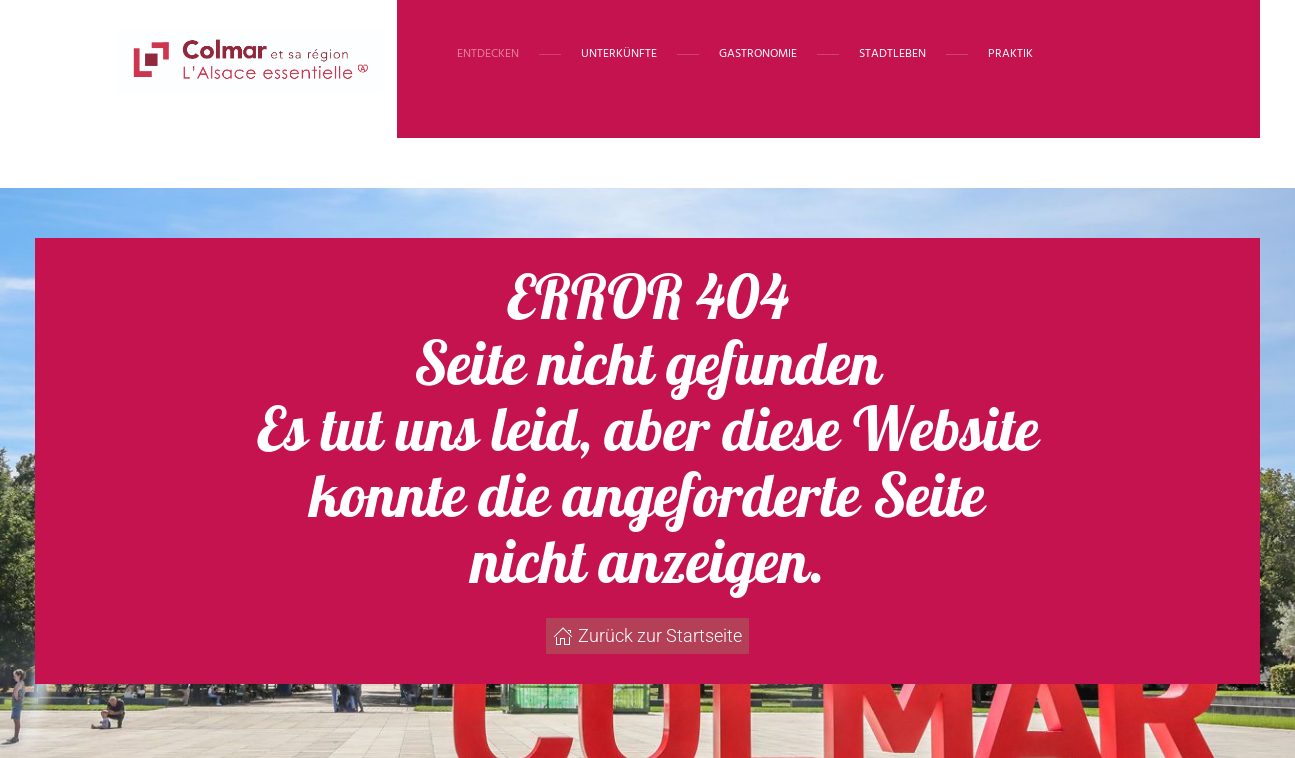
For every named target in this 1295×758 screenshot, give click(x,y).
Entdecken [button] (488, 54)
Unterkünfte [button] (619, 54)
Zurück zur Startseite (647, 635)
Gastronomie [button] (758, 54)
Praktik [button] (1010, 54)
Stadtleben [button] (892, 54)
